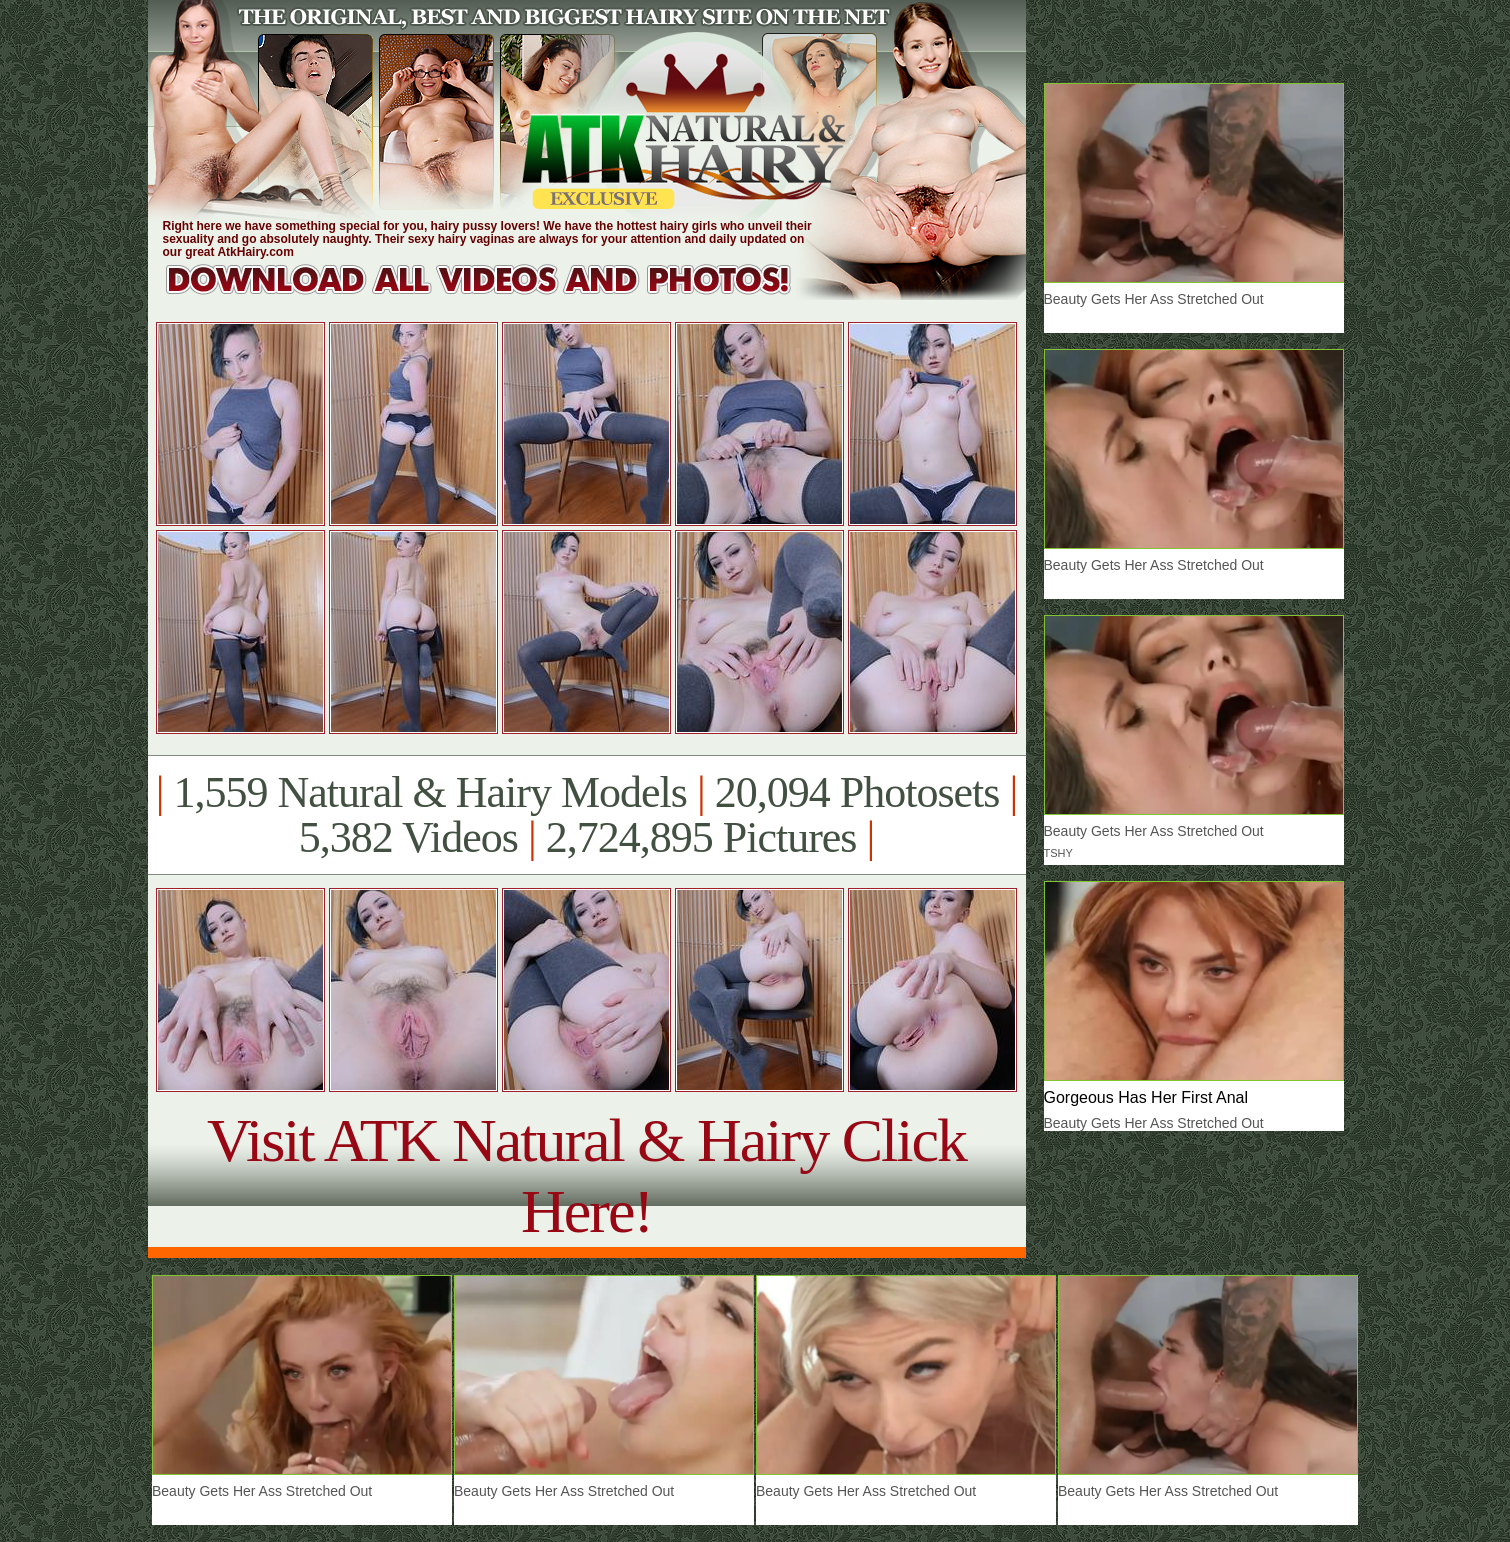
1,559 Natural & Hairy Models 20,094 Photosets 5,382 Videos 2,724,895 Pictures (586, 815)
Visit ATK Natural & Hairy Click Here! (586, 1175)
